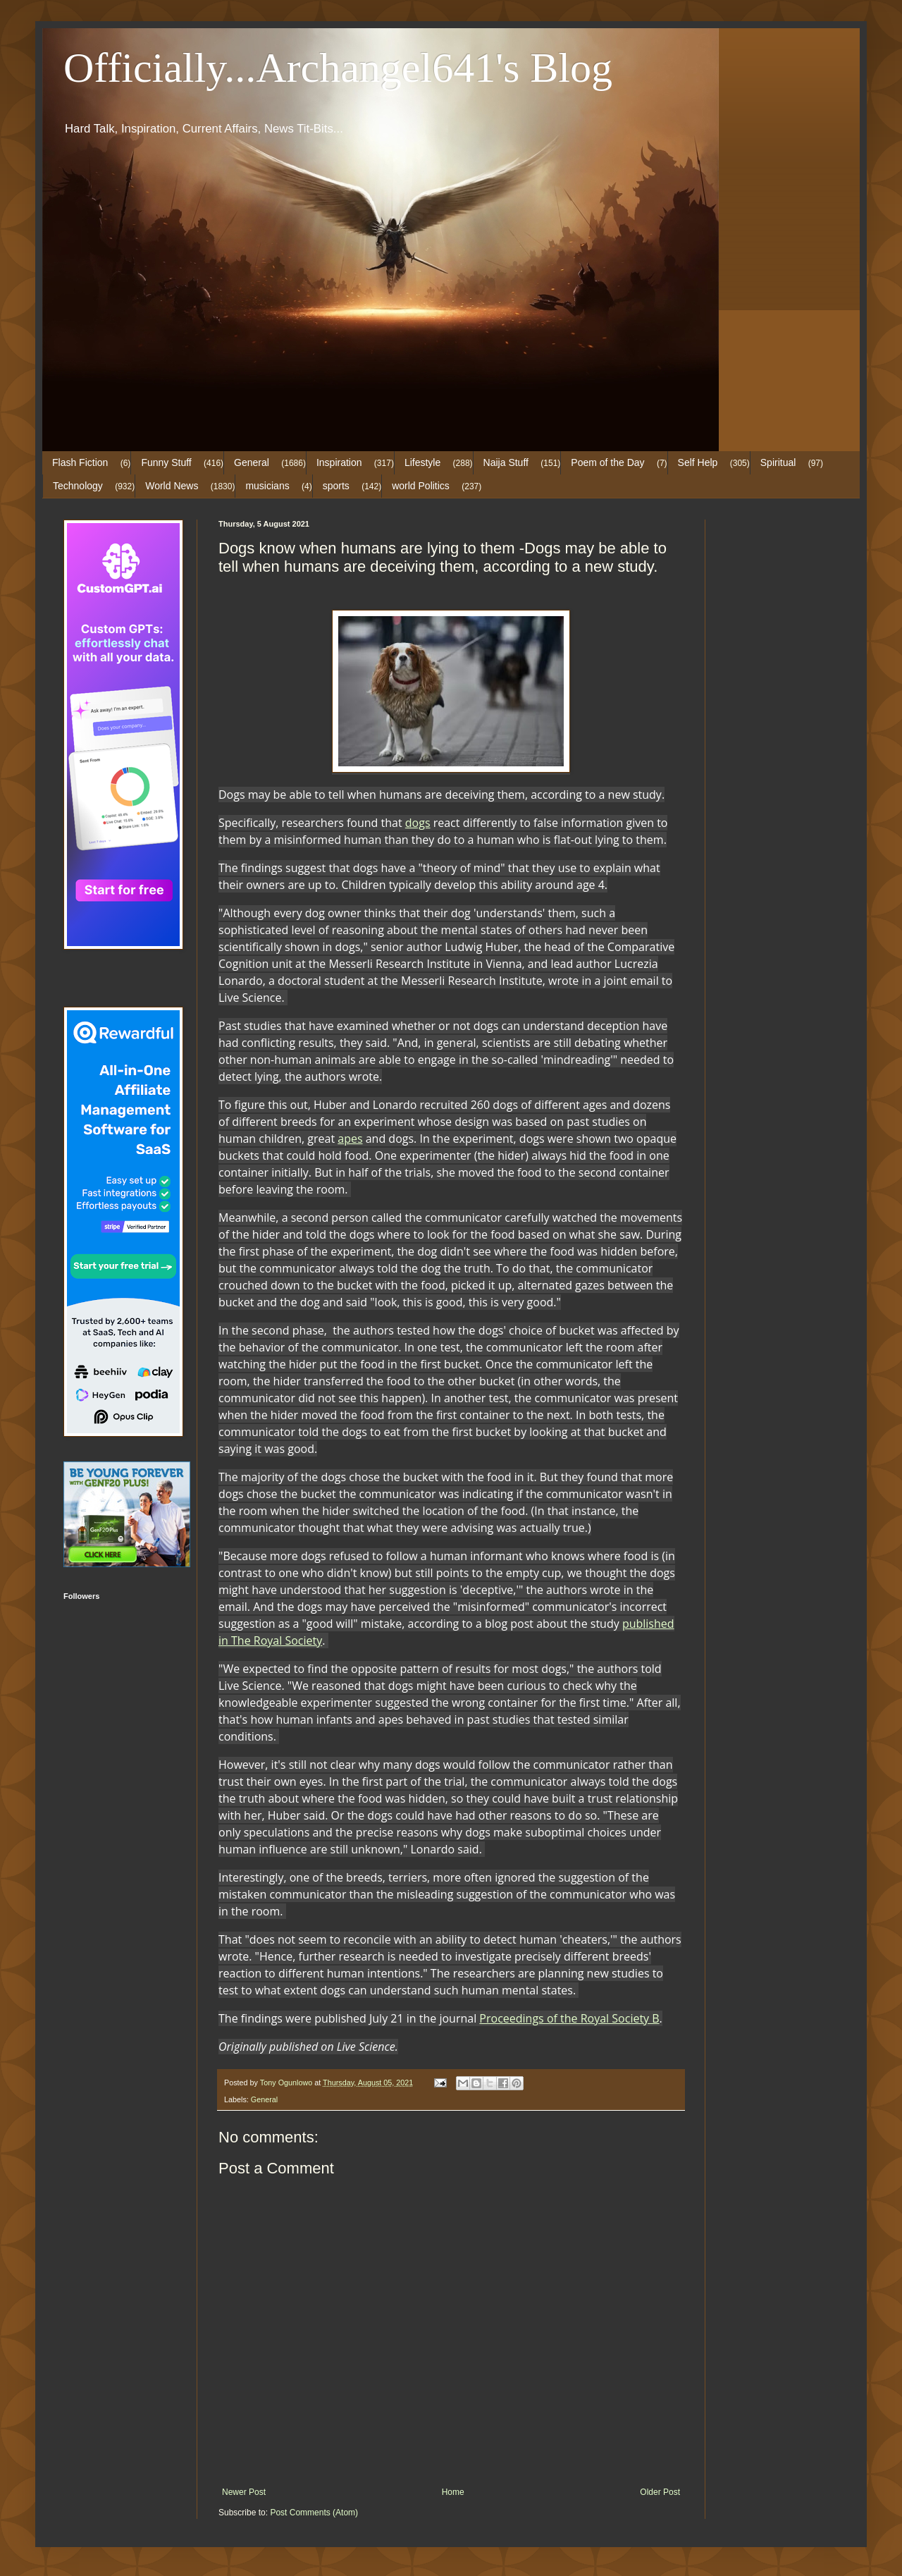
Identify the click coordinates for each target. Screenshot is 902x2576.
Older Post (660, 2492)
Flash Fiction (80, 462)
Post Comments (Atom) (314, 2512)
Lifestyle (422, 462)
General (251, 462)
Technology (78, 485)
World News (171, 485)
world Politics (421, 485)
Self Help (698, 462)
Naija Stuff (506, 462)
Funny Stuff (166, 462)
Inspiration (339, 462)
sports (336, 485)
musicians (267, 485)
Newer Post (244, 2492)
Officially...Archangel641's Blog (337, 67)
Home (453, 2492)
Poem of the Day (607, 462)
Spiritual (778, 462)
